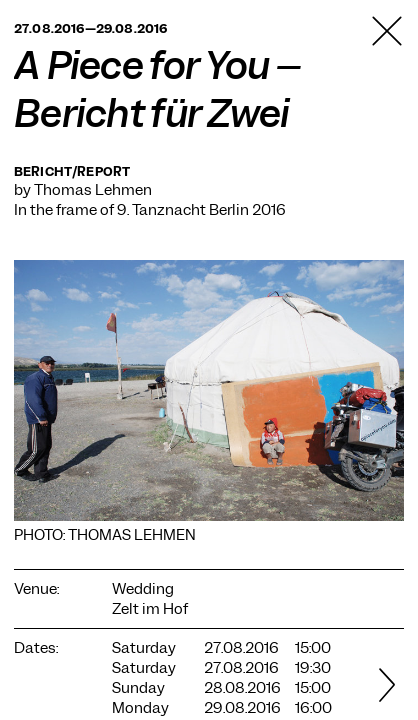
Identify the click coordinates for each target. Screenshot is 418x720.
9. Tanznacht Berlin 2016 (201, 210)
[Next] (387, 687)
